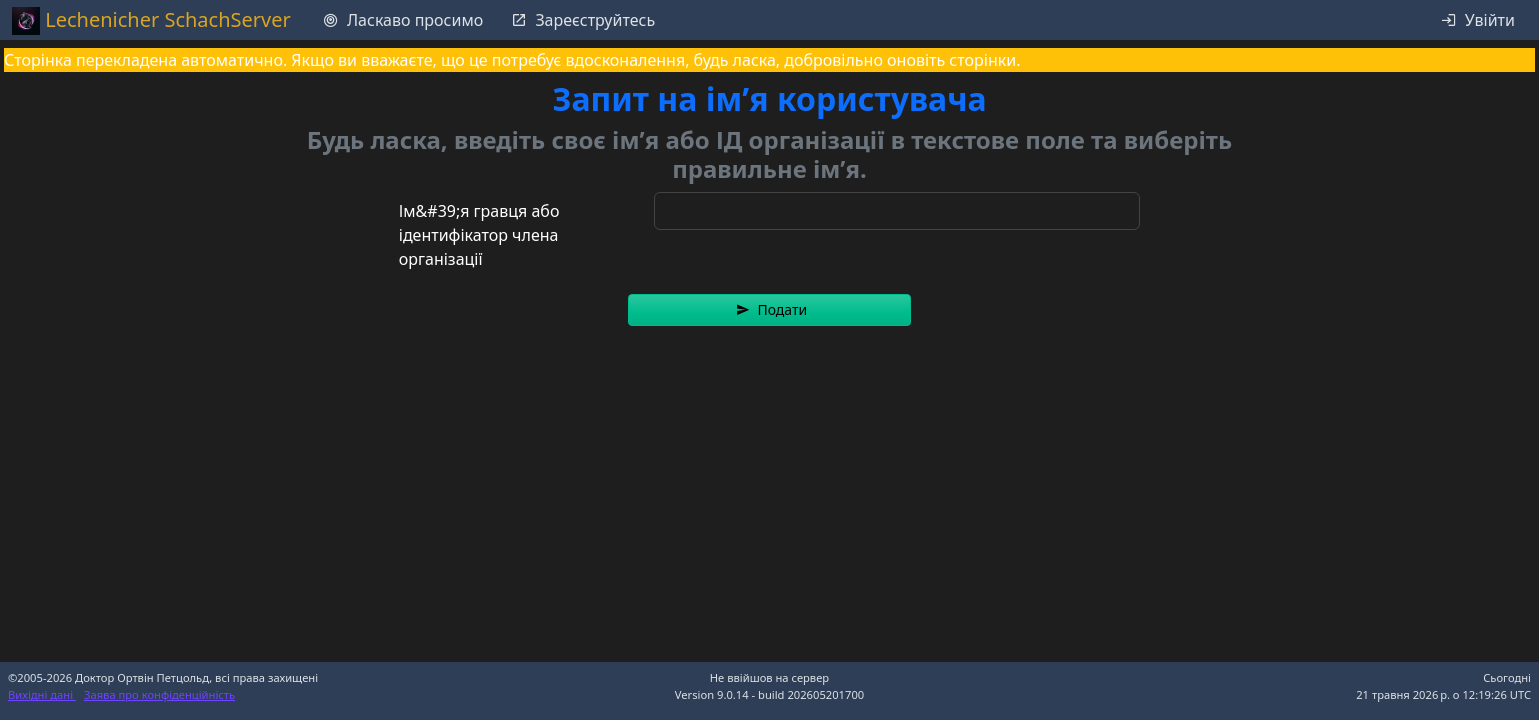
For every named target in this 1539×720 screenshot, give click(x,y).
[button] (769, 310)
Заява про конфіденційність (159, 694)
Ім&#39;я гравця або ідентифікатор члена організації (479, 235)
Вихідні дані (42, 694)
